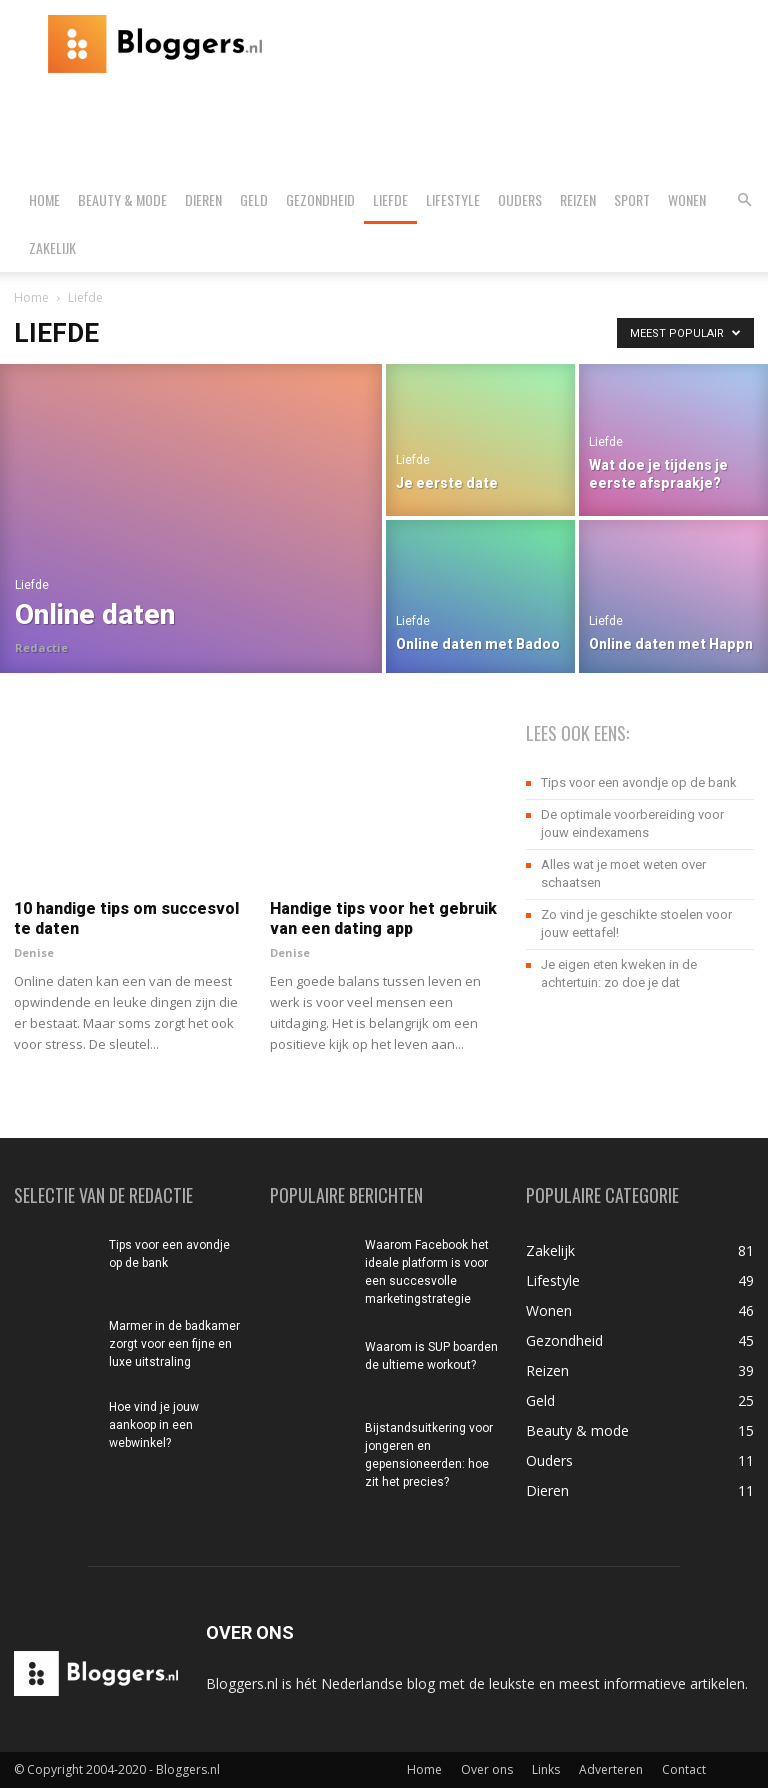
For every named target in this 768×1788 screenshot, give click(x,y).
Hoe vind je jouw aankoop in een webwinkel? (154, 1425)
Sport (632, 199)
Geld (254, 199)
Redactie (41, 647)
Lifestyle (453, 199)
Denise (34, 952)
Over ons (487, 1769)
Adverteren (611, 1769)
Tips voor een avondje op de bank (639, 782)
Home (44, 199)
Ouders (520, 199)
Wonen (687, 199)
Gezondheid (320, 199)
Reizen (578, 199)
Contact (684, 1769)
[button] (744, 200)
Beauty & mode (122, 199)
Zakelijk (52, 247)
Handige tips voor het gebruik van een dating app (383, 918)
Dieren (203, 199)
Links (546, 1769)
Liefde (390, 199)
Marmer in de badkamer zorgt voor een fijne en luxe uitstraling (174, 1344)
